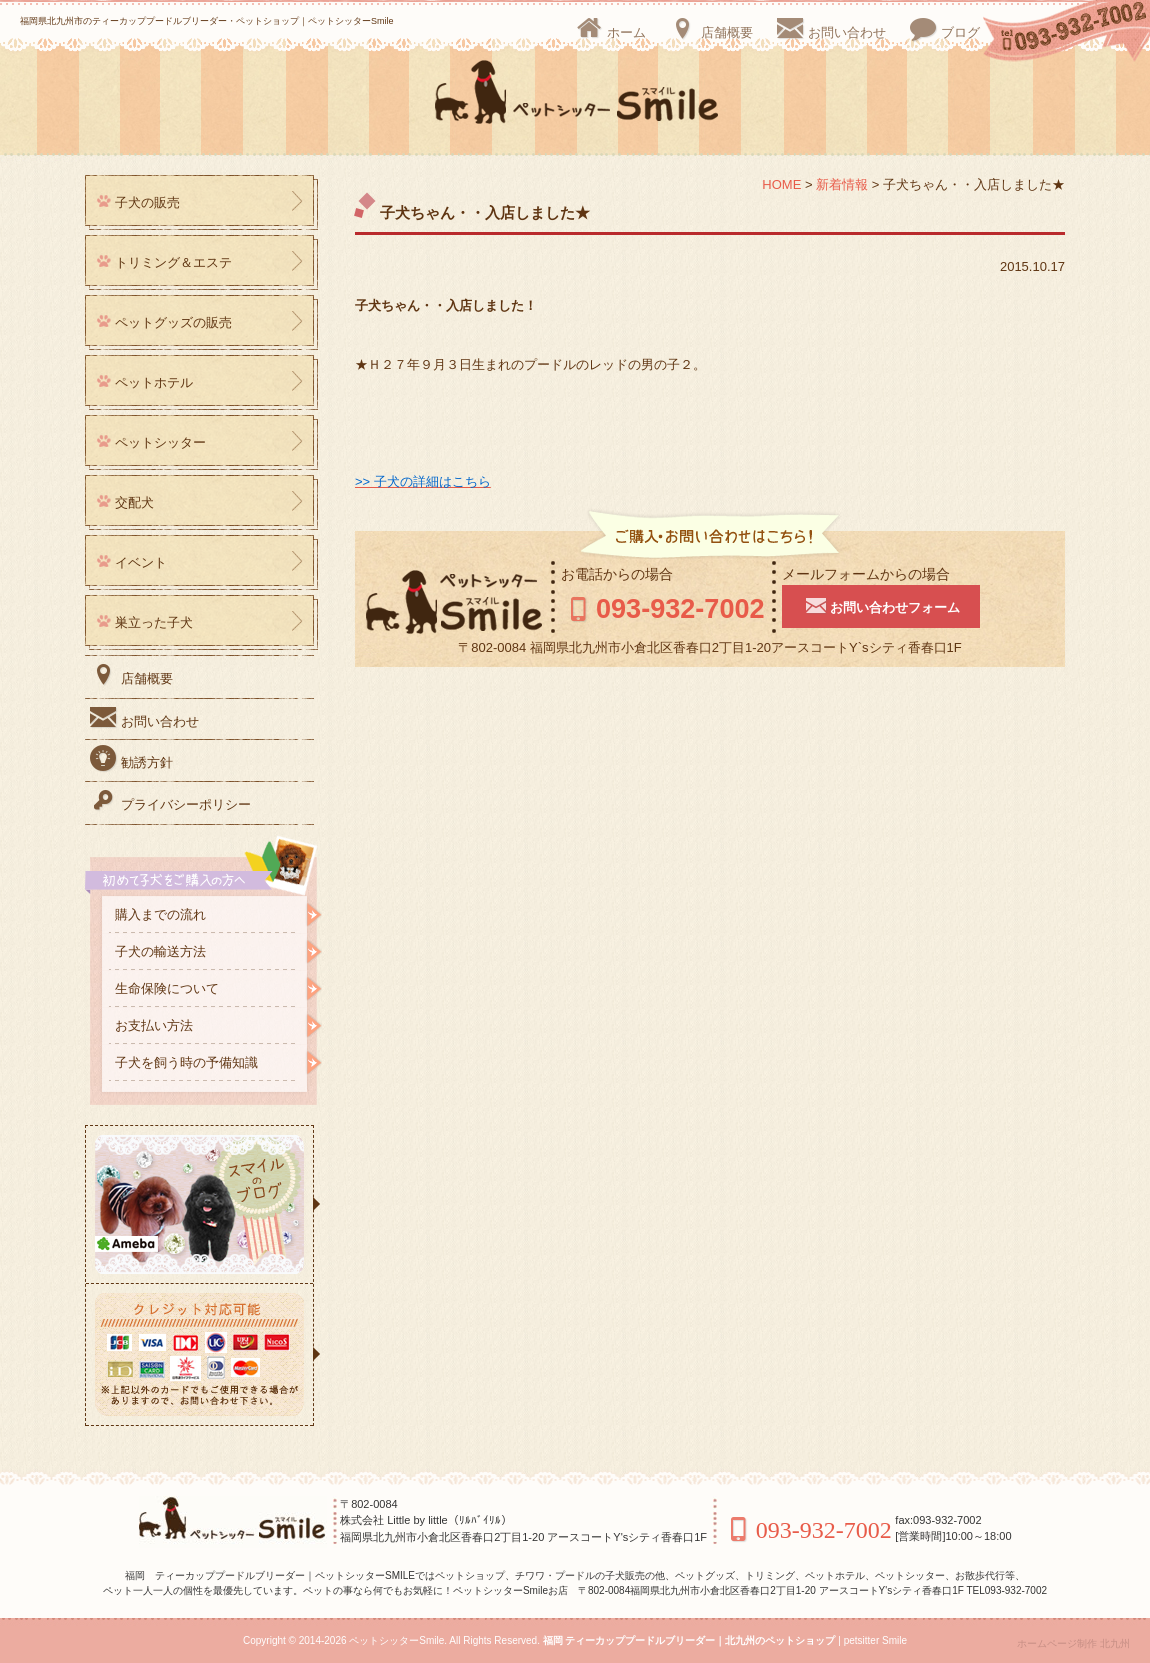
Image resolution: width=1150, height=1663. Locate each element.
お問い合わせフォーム (899, 605)
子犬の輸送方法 (160, 951)
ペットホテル (154, 382)
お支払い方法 (154, 1025)
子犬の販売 (147, 202)
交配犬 (134, 502)
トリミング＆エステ (173, 262)
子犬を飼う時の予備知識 (186, 1062)
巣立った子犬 (154, 622)
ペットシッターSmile (396, 1640)
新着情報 (842, 184)
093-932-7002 (672, 607)
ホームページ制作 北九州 (1073, 1643)
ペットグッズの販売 (173, 322)
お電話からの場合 (617, 574)
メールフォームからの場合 (884, 574)
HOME (781, 184)
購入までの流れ (160, 914)
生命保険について (167, 988)
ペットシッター (160, 442)
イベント (141, 562)
